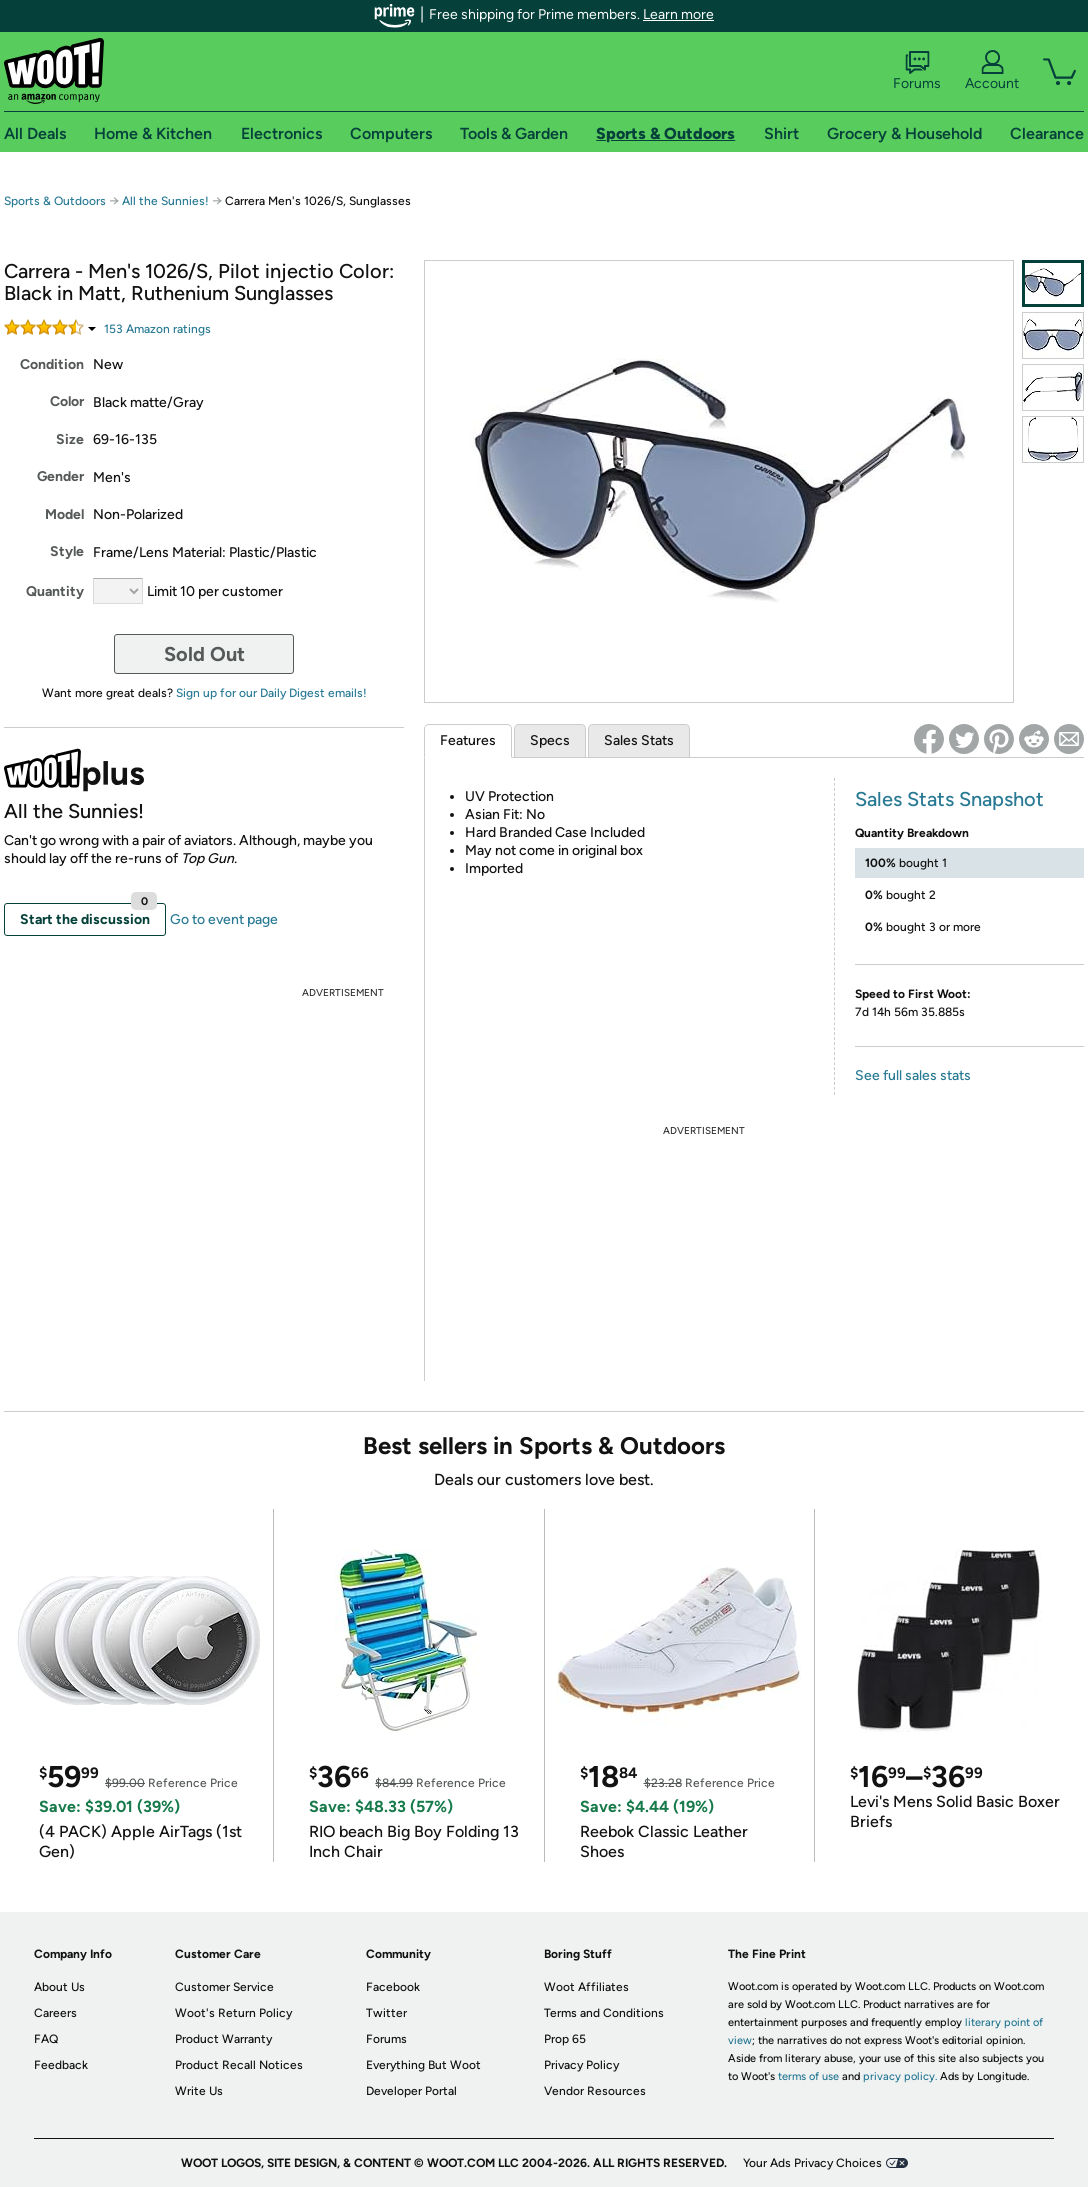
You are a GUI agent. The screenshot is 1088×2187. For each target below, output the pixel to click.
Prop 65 (565, 2039)
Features (468, 740)
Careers (55, 2013)
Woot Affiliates (586, 1987)
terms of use (808, 2076)
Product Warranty (223, 2039)
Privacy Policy (581, 2065)
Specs (550, 740)
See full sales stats (913, 1075)
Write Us (199, 2091)
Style (67, 551)
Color (67, 401)
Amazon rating (157, 329)
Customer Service (224, 1987)
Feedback (61, 2065)
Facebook (393, 1987)
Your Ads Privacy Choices (812, 2163)
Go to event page (224, 919)
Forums (917, 71)
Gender (60, 476)
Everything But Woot (423, 2065)
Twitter (386, 2013)
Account (992, 71)
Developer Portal (411, 2091)
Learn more (678, 14)
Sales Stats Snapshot (949, 799)
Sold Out (204, 654)
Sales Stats (639, 740)
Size (70, 439)
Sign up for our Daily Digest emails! (271, 693)
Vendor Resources (595, 2091)
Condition (52, 364)
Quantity (55, 591)
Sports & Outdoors (55, 201)
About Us (59, 1987)
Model (64, 514)
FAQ (46, 2039)
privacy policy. (900, 2076)
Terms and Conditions (604, 2013)
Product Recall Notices (239, 2065)
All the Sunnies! (165, 201)
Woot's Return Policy (233, 2013)
